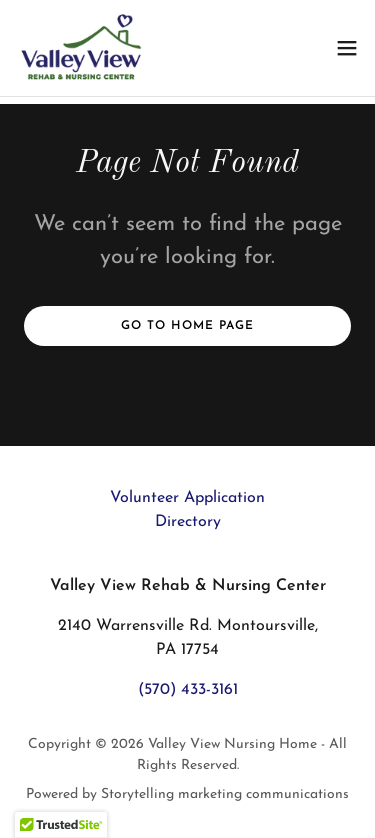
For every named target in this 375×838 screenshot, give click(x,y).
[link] (83, 48)
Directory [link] (188, 522)
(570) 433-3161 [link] (188, 690)
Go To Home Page (187, 326)
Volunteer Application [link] (187, 498)
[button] (347, 48)
